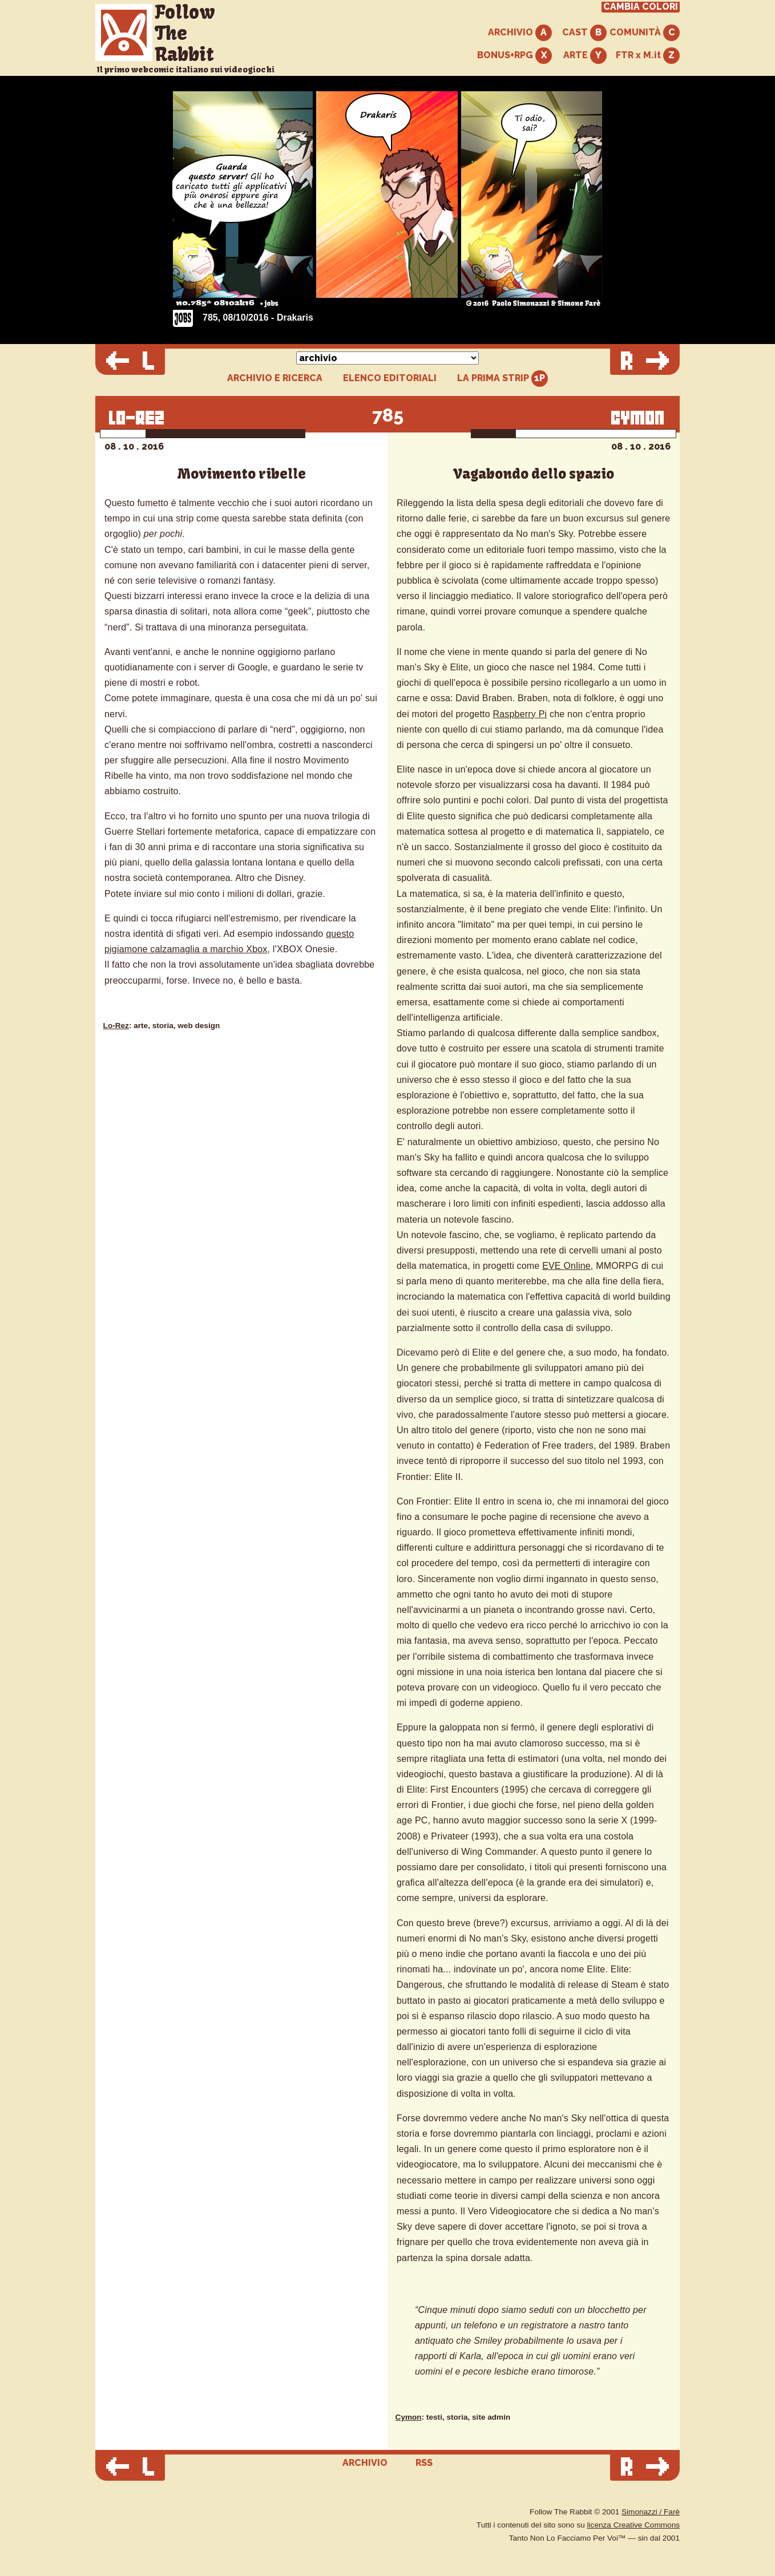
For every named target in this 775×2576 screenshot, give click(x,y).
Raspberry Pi (520, 714)
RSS (424, 2462)
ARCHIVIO (520, 33)
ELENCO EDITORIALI (390, 378)
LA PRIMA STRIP (502, 378)
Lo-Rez (116, 1025)
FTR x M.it (648, 55)
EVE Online (566, 1266)
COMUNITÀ (644, 33)
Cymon (408, 2417)
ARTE (585, 55)
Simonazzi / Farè (650, 2512)
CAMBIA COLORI (640, 7)
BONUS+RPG (514, 55)
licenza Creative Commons (633, 2525)
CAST (584, 33)
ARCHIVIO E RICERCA (274, 378)
